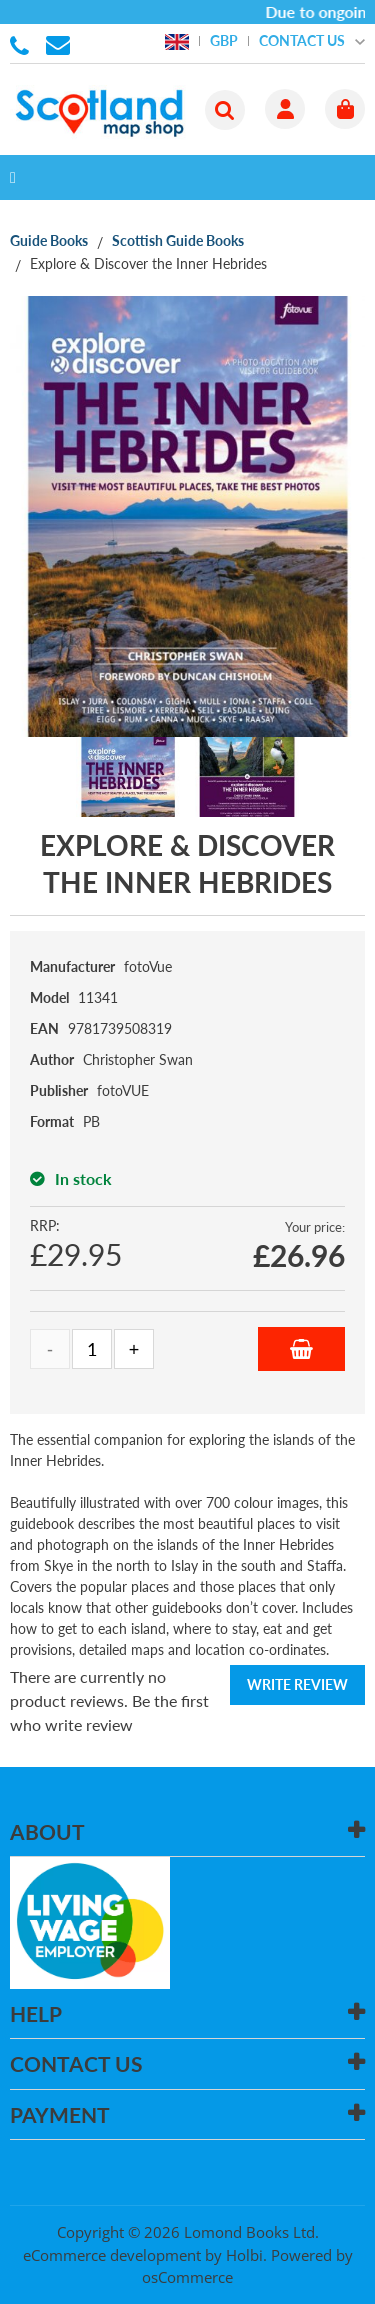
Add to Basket (301, 1349)
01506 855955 (23, 44)
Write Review (297, 1684)
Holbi (244, 2255)
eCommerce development (112, 2255)
